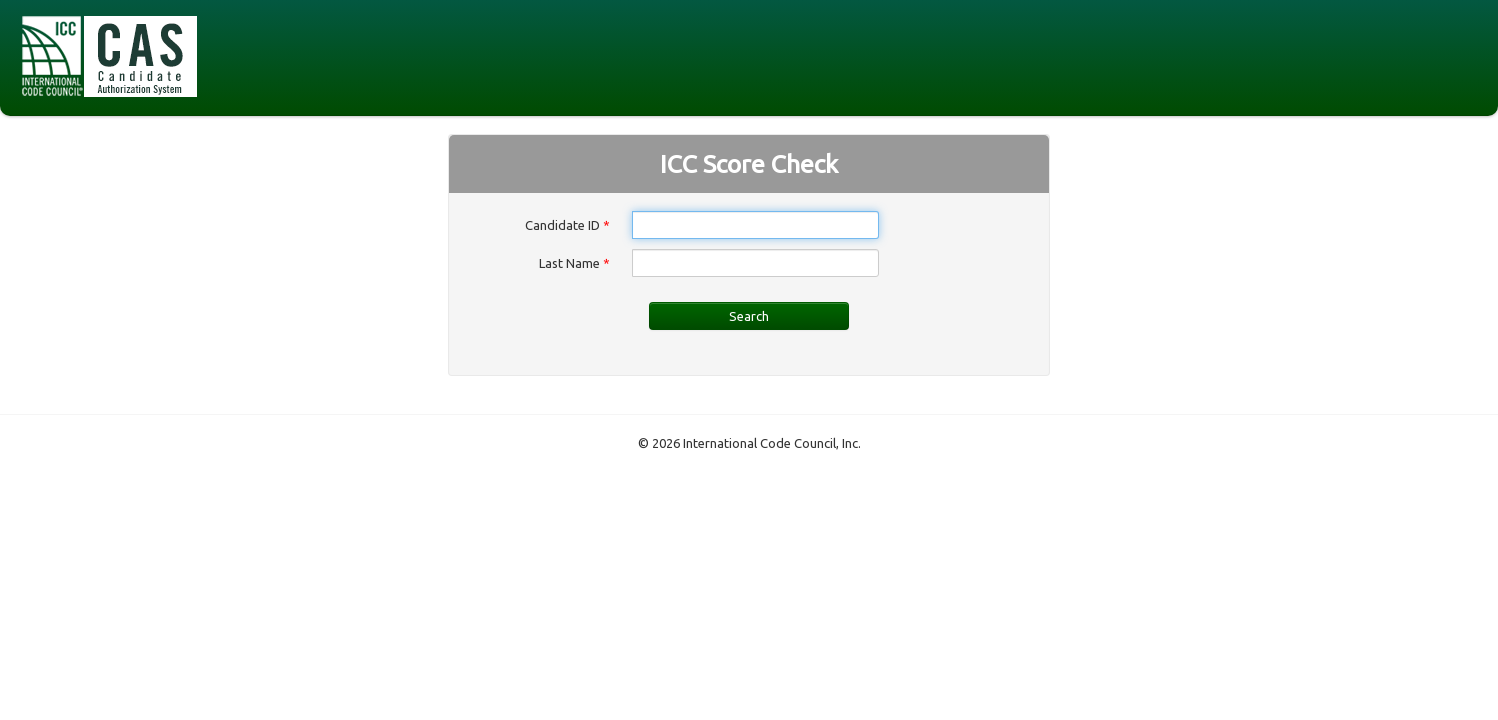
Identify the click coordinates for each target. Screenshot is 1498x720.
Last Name (574, 263)
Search (749, 316)
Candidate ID (567, 225)
